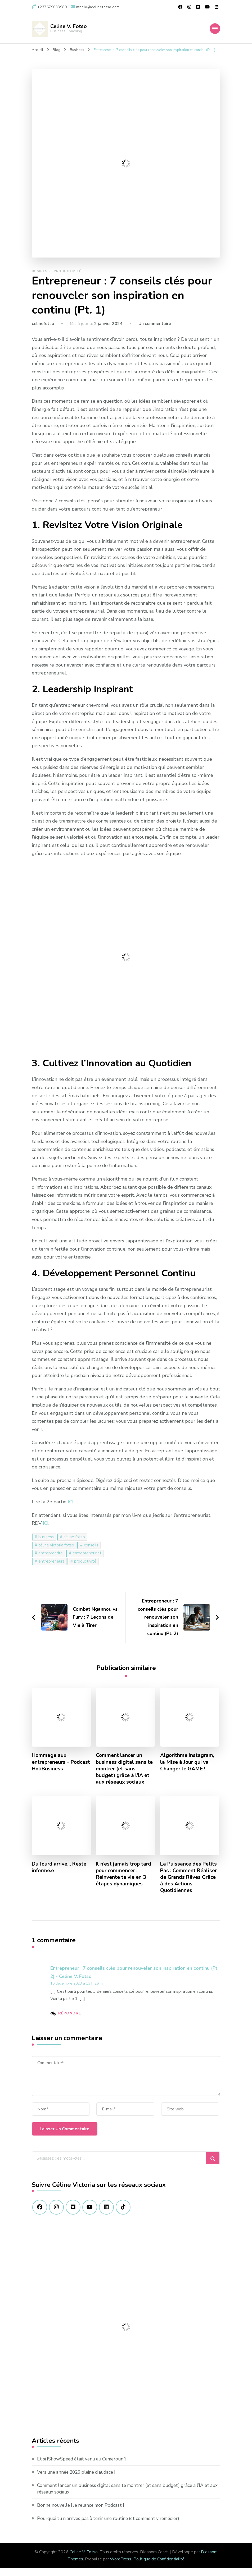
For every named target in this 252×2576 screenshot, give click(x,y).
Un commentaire (154, 330)
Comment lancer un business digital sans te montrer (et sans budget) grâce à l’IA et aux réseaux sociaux (124, 1775)
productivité (85, 1567)
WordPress (120, 2567)
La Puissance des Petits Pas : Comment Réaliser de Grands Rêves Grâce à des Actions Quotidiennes (189, 1884)
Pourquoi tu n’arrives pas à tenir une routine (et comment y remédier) (113, 2526)
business (46, 1543)
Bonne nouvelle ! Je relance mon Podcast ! (82, 2513)
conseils (91, 1551)
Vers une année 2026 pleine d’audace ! (79, 2480)
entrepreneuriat (87, 1559)
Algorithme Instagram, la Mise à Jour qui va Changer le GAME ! (187, 1768)
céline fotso (74, 1543)
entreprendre (50, 1559)
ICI (71, 1508)
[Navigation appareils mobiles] (215, 28)
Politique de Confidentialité (158, 2567)
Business (41, 277)
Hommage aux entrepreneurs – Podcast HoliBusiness (59, 1768)
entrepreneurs (51, 1567)
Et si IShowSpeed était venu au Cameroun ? (85, 2466)
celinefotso (43, 330)
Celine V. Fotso (68, 26)
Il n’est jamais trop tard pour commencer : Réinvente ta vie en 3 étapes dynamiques (124, 1881)
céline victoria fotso (56, 1551)
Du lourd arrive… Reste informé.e (60, 1874)
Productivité (67, 277)
